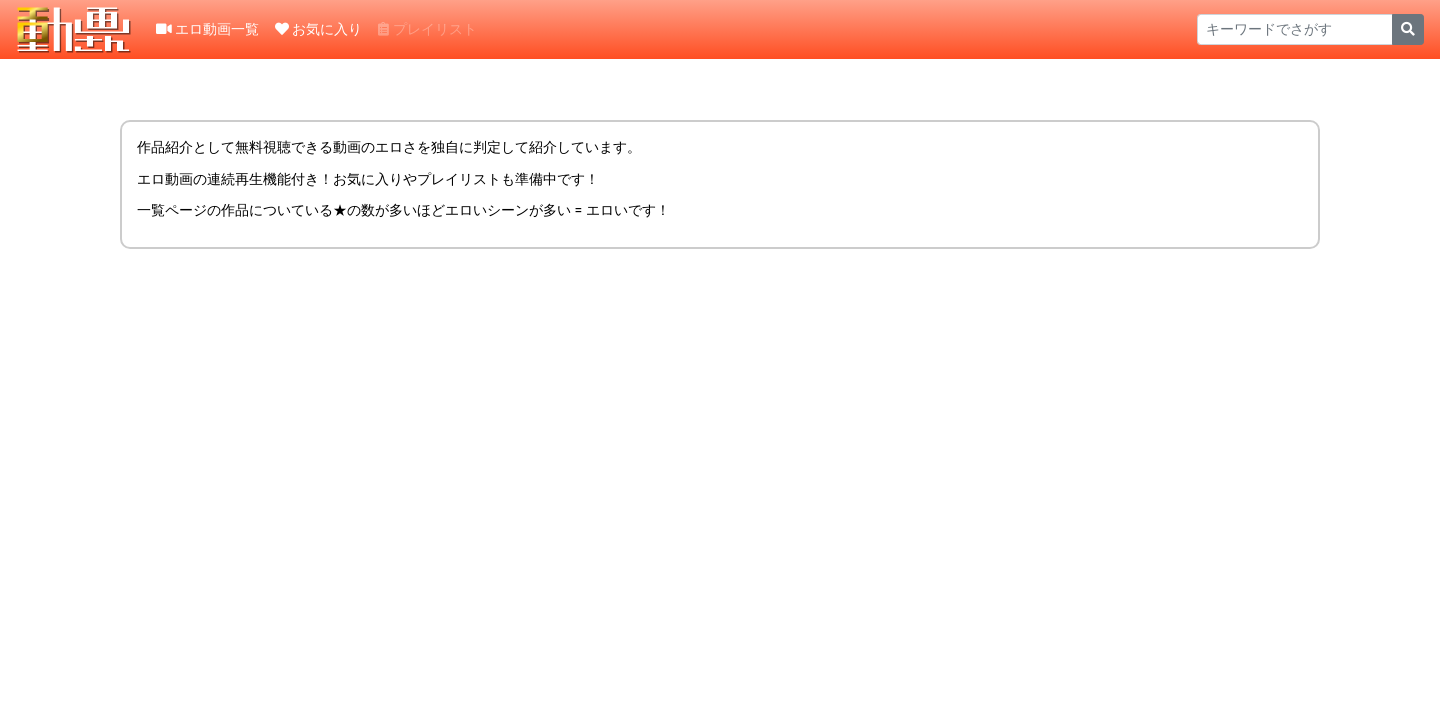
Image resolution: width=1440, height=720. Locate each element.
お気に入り (318, 29)
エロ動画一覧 (207, 29)
